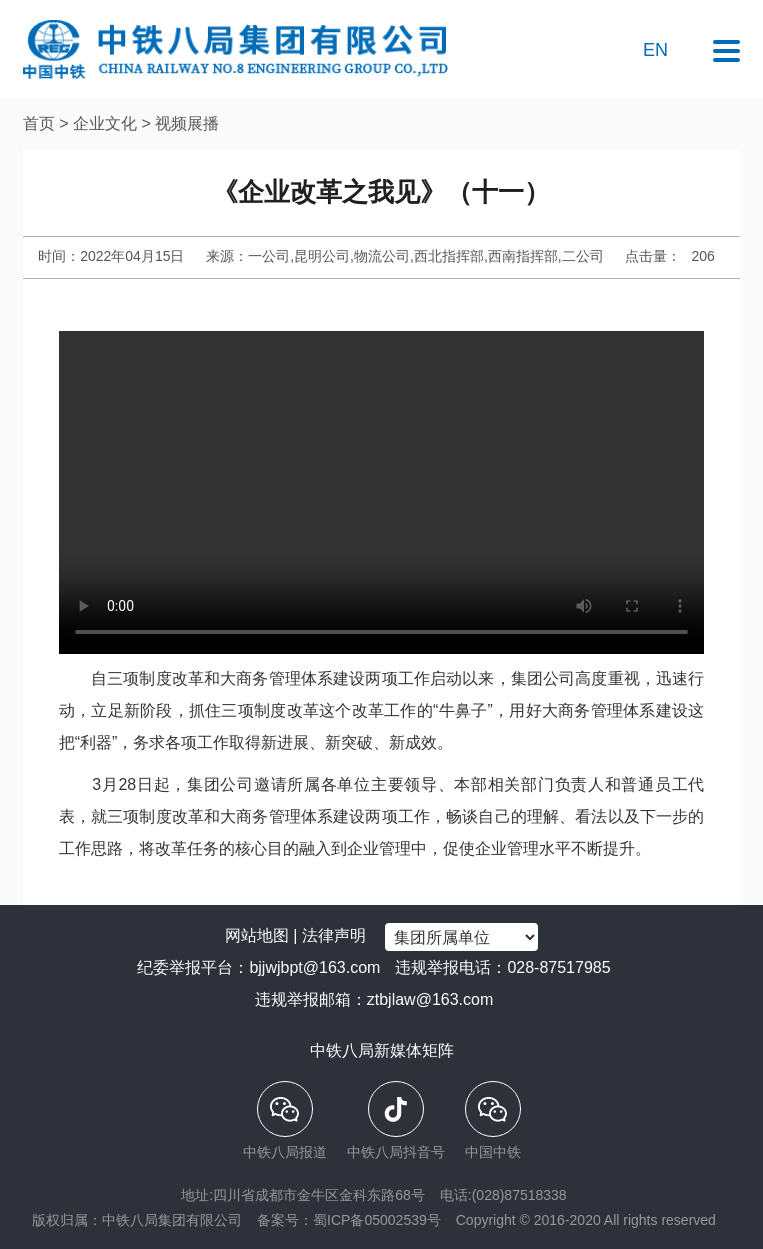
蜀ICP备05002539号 (377, 1220)
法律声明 (334, 935)
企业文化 (105, 123)
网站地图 (257, 935)
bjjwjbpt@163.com (314, 967)
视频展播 (187, 123)
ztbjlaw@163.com (430, 999)
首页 (39, 123)
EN (655, 50)
